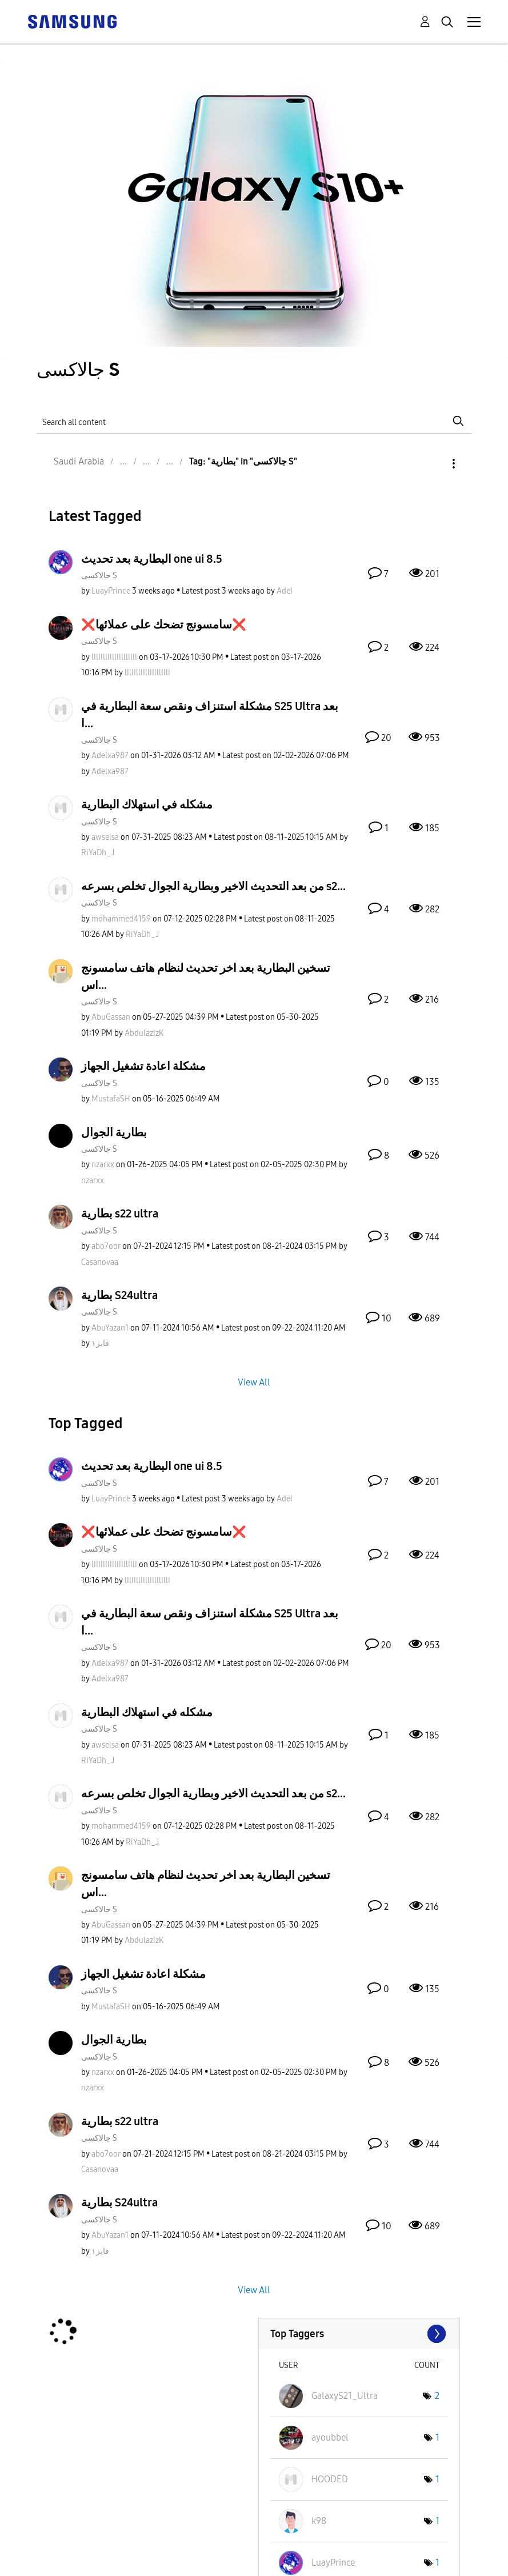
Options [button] (434, 463)
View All (254, 1382)
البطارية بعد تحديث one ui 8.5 (151, 559)
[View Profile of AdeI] (285, 591)
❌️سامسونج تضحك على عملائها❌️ (163, 624)
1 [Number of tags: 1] (437, 2437)
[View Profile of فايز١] (100, 1343)
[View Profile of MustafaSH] (110, 1099)
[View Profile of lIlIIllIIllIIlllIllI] (114, 657)
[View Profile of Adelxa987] (110, 755)
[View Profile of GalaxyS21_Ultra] (344, 2395)
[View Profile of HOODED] (329, 2479)
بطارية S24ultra (119, 1295)
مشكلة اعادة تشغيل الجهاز (143, 1066)
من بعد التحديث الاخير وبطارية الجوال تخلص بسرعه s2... (213, 886)
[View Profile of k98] (318, 2520)
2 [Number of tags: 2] (437, 2395)
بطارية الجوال (114, 1132)
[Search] (254, 420)
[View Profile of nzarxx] (102, 1164)
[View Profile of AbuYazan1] (110, 1328)
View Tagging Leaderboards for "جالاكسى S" (359, 2333)
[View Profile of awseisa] (105, 837)
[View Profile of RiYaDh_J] (97, 853)
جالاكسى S (99, 575)
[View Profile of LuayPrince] (110, 591)
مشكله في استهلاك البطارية (147, 804)
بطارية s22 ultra (119, 1213)
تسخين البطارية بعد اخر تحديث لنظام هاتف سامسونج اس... (205, 976)
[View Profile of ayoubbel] (330, 2437)
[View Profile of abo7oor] (106, 1246)
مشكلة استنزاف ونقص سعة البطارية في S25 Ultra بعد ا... (209, 714)
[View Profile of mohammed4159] (121, 919)
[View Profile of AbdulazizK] (144, 1033)
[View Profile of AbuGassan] (110, 1017)
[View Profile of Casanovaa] (99, 1262)
